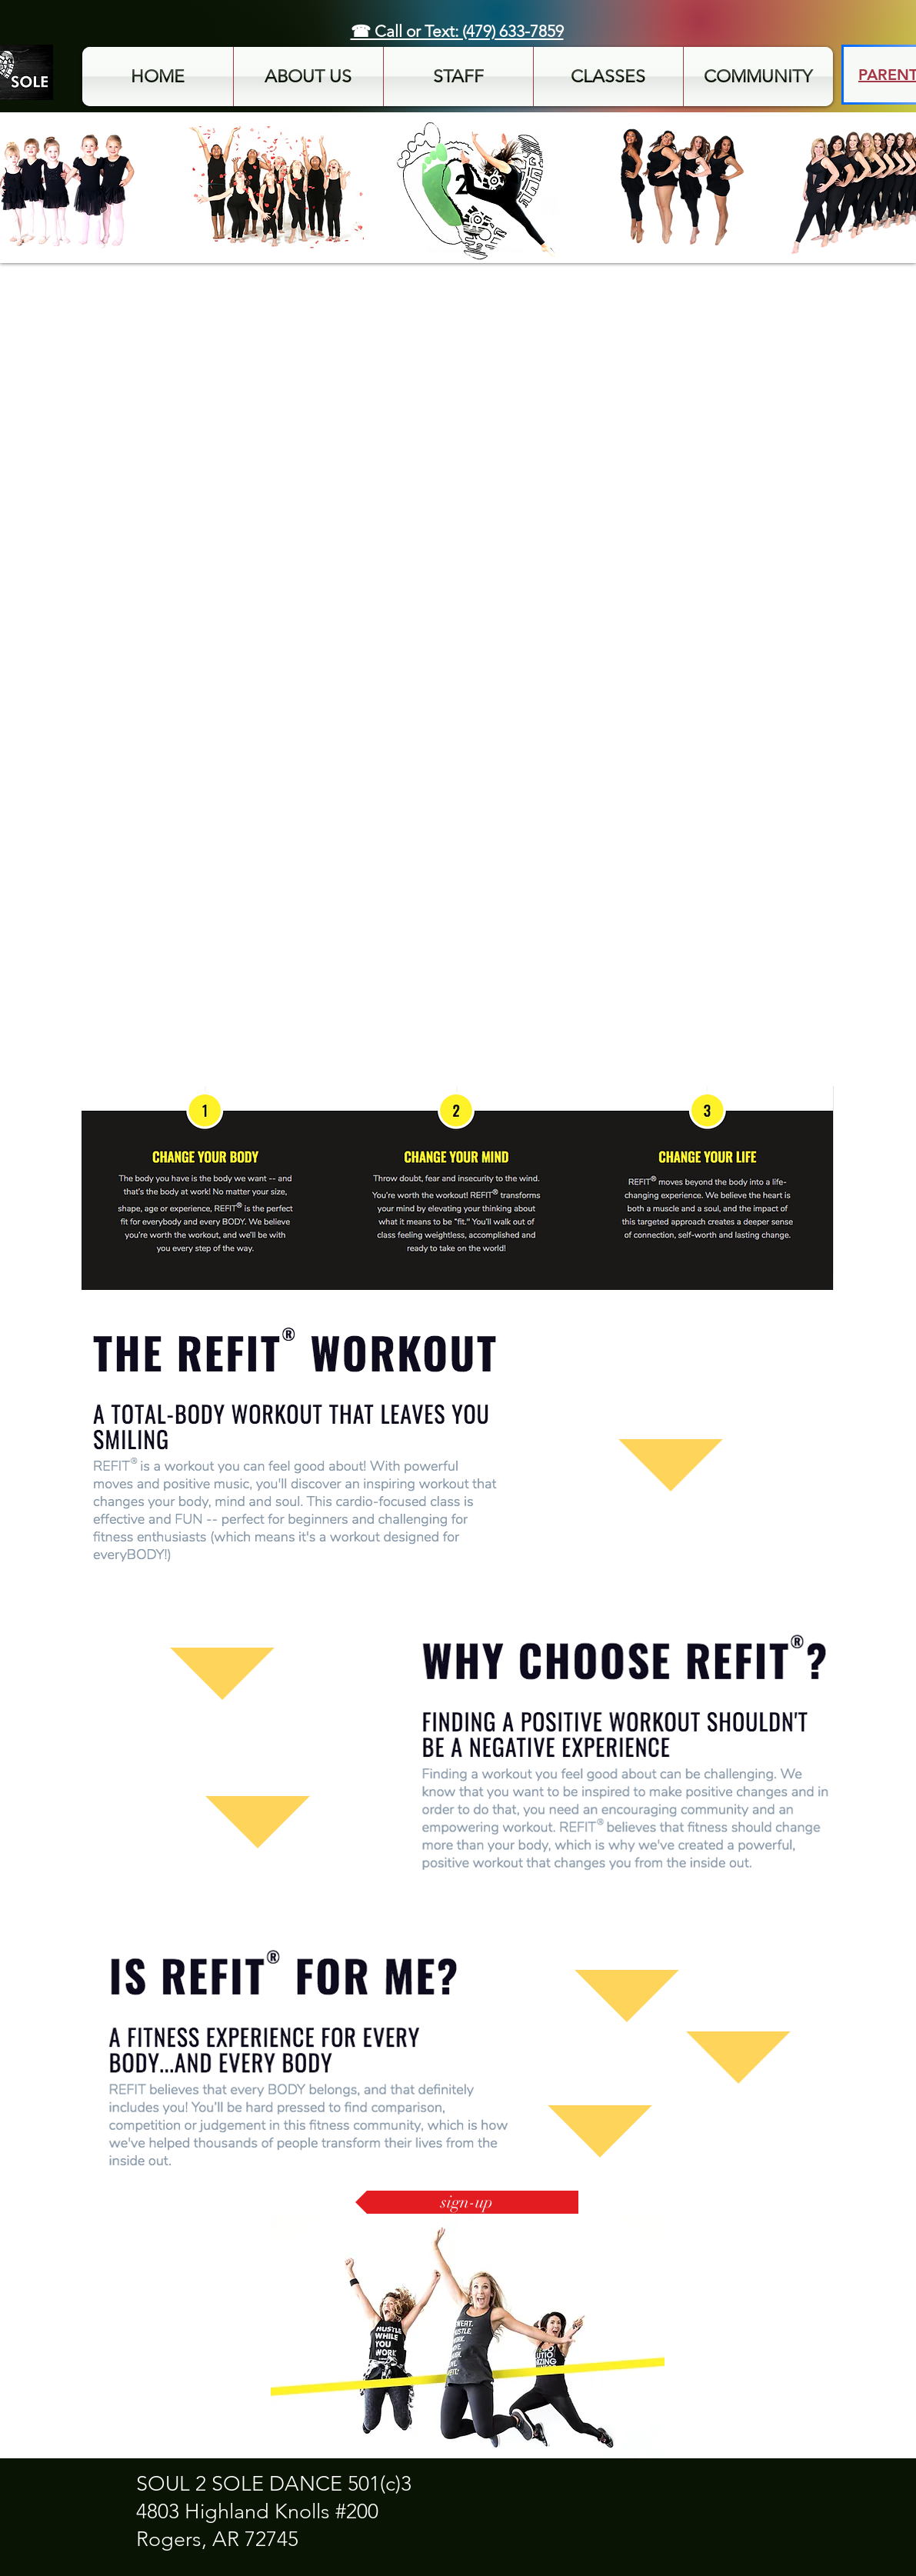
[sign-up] (466, 2202)
